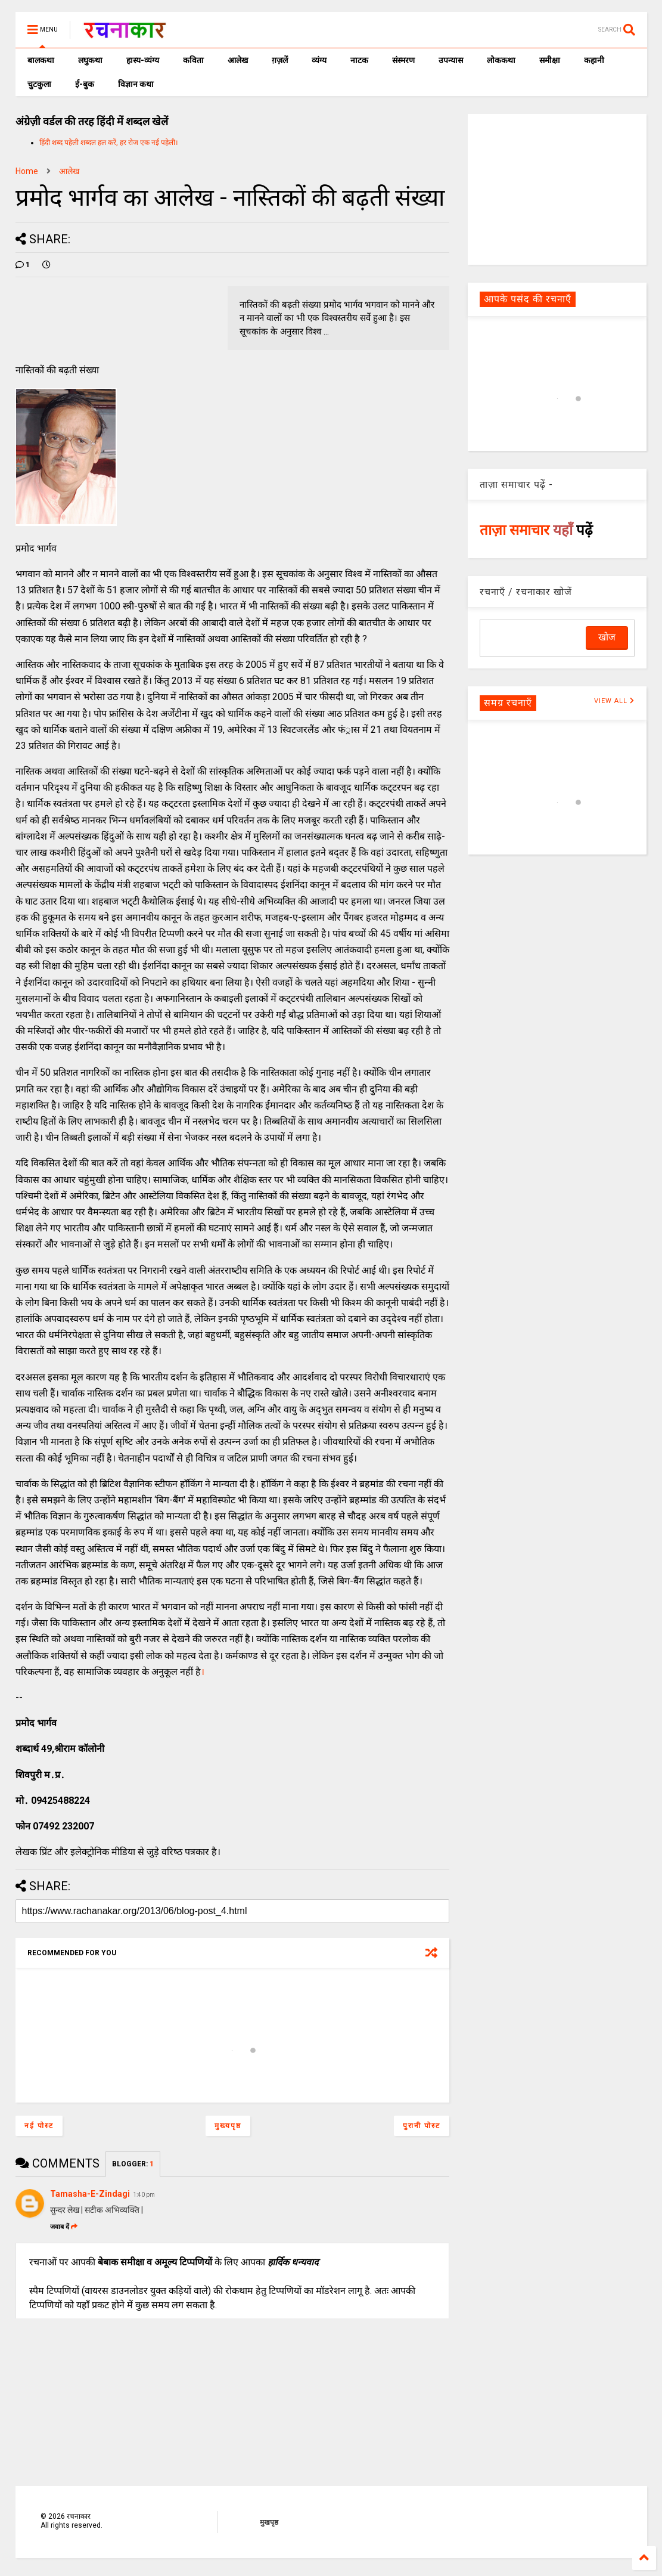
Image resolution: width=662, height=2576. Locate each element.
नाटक (359, 60)
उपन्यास (451, 60)
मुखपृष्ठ (269, 2522)
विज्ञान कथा (136, 84)
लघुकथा (90, 60)
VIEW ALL (614, 701)
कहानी (594, 60)
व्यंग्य (319, 60)
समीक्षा (549, 60)
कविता (193, 60)
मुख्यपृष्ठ (228, 2126)
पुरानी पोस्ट (421, 2126)
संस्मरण (403, 60)
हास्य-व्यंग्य (142, 60)
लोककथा (501, 60)
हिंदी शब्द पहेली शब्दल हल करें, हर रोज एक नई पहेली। (108, 142)
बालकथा (40, 60)
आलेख (238, 60)
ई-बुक (84, 84)
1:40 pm (144, 2194)
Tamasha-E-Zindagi (90, 2194)
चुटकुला (39, 84)
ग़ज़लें (280, 60)
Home (26, 171)
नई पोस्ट (39, 2126)
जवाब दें (63, 2227)
